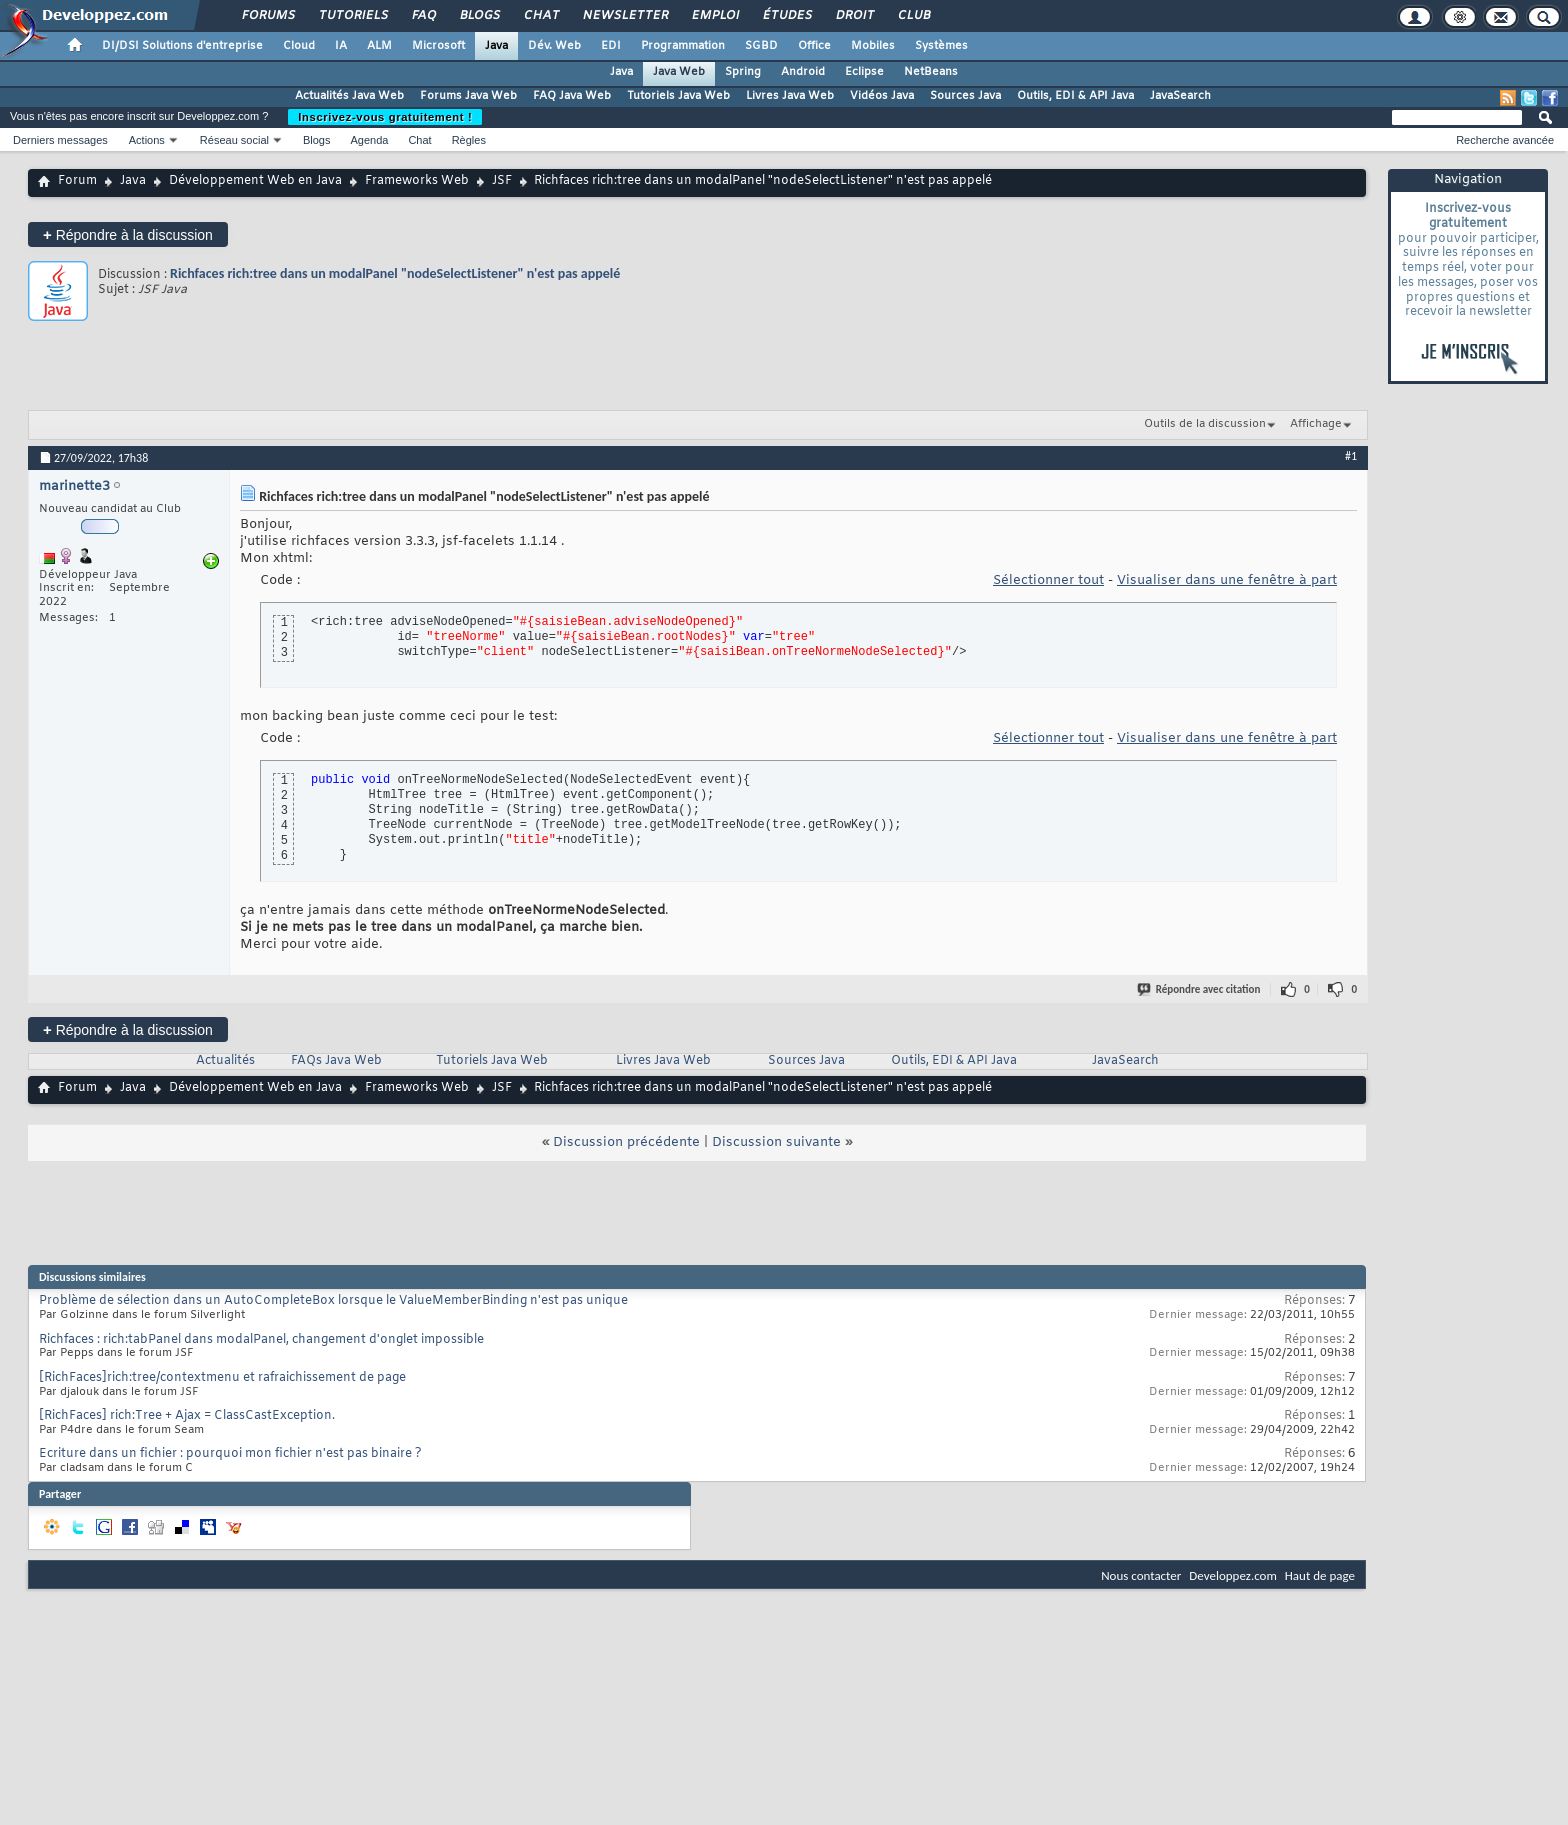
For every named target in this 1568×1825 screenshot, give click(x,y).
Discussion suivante (776, 1142)
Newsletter (624, 16)
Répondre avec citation (1200, 989)
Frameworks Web (417, 181)
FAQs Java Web (336, 1061)
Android (803, 72)
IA (341, 46)
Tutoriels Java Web (678, 96)
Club (913, 16)
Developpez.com (1233, 1575)
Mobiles (873, 46)
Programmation (683, 46)
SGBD (761, 46)
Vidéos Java (882, 96)
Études (786, 16)
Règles (469, 140)
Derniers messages (60, 140)
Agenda (369, 140)
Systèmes (941, 46)
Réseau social (234, 140)
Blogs (479, 16)
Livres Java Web (790, 96)
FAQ (423, 16)
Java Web (679, 72)
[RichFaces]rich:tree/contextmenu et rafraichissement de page (222, 1378)
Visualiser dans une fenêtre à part (1227, 580)
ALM (379, 46)
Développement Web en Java (255, 181)
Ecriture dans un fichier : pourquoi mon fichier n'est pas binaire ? (230, 1454)
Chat (540, 16)
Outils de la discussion (1205, 424)
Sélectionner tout (1048, 580)
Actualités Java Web (349, 96)
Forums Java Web (468, 96)
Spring (743, 72)
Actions (147, 140)
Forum (77, 181)
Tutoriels (352, 16)
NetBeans (931, 72)
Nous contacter (1141, 1575)
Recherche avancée (1505, 140)
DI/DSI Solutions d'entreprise (182, 46)
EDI (611, 46)
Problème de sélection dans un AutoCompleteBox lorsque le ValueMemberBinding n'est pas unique (333, 1301)
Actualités (225, 1061)
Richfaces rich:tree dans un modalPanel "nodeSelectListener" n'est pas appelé (395, 273)
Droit (854, 16)
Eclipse (864, 72)
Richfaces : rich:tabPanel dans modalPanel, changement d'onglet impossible (261, 1340)
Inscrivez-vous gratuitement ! (385, 117)
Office (814, 46)
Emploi (714, 16)
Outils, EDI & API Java (1075, 96)
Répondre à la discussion (128, 234)
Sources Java (965, 96)
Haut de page (1320, 1575)
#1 (1351, 456)
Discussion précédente (626, 1142)
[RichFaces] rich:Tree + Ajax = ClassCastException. (187, 1416)
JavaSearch (1180, 96)
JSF (502, 181)
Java (496, 46)
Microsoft (438, 46)
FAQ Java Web (572, 96)
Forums (267, 16)
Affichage (1316, 424)
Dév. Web (554, 46)
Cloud (299, 46)
